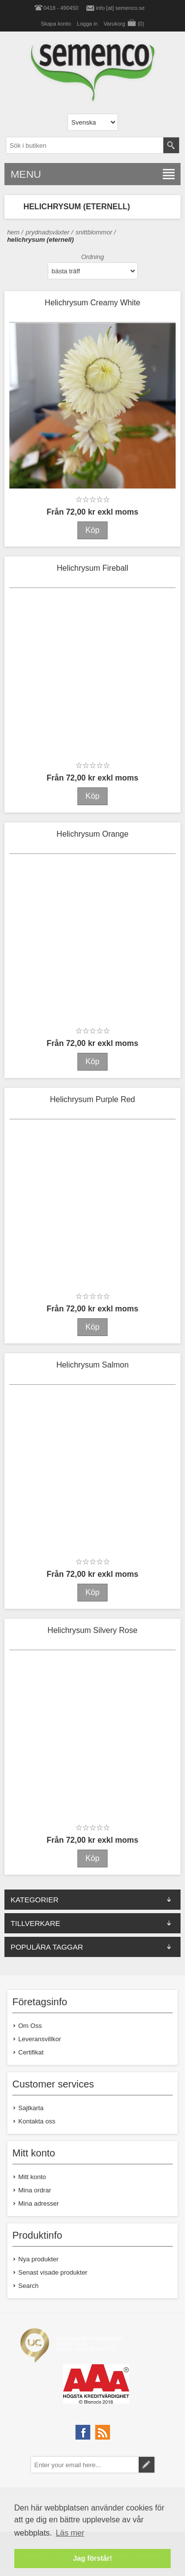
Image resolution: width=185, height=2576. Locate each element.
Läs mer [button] (70, 2533)
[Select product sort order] (92, 271)
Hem (13, 232)
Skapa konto (56, 24)
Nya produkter (38, 2259)
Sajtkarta (30, 2108)
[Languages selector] (92, 122)
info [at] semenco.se (120, 8)
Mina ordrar (34, 2190)
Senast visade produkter (52, 2272)
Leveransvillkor (39, 2039)
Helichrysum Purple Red (92, 1099)
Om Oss (30, 2025)
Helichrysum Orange (93, 834)
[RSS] (102, 2432)
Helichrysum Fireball (92, 568)
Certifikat (30, 2052)
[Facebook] (82, 2432)
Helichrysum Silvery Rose (92, 1630)
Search (28, 2285)
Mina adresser (38, 2203)
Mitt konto (32, 2177)
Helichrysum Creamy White (93, 302)
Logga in (87, 24)
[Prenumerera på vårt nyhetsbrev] (85, 2465)
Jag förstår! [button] (92, 2558)
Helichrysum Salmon (92, 1365)
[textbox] (84, 145)
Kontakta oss (36, 2121)
